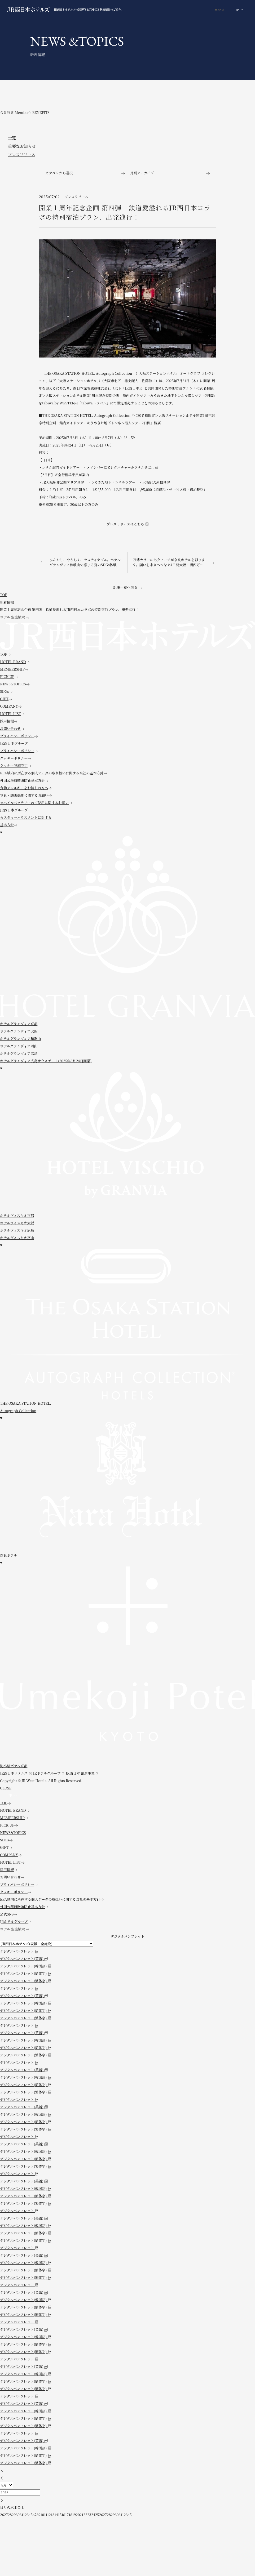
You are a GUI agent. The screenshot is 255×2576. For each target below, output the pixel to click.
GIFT (6, 698)
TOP (5, 654)
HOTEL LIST (12, 713)
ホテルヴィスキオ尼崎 (17, 1230)
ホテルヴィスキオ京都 (17, 1215)
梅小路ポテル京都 (13, 1765)
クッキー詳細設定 (15, 765)
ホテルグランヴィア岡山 (18, 1045)
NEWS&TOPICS (14, 683)
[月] (6, 2485)
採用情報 (8, 721)
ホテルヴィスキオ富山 (17, 1237)
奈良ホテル (8, 1555)
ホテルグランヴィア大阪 (18, 1031)
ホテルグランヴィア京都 (18, 1023)
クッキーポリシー (15, 758)
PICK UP (9, 676)
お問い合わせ (12, 728)
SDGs (6, 691)
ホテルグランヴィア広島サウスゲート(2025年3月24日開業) (45, 1060)
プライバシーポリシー (19, 735)
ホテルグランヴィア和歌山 (20, 1038)
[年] (20, 2492)
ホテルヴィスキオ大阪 (17, 1222)
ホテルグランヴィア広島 (18, 1053)
